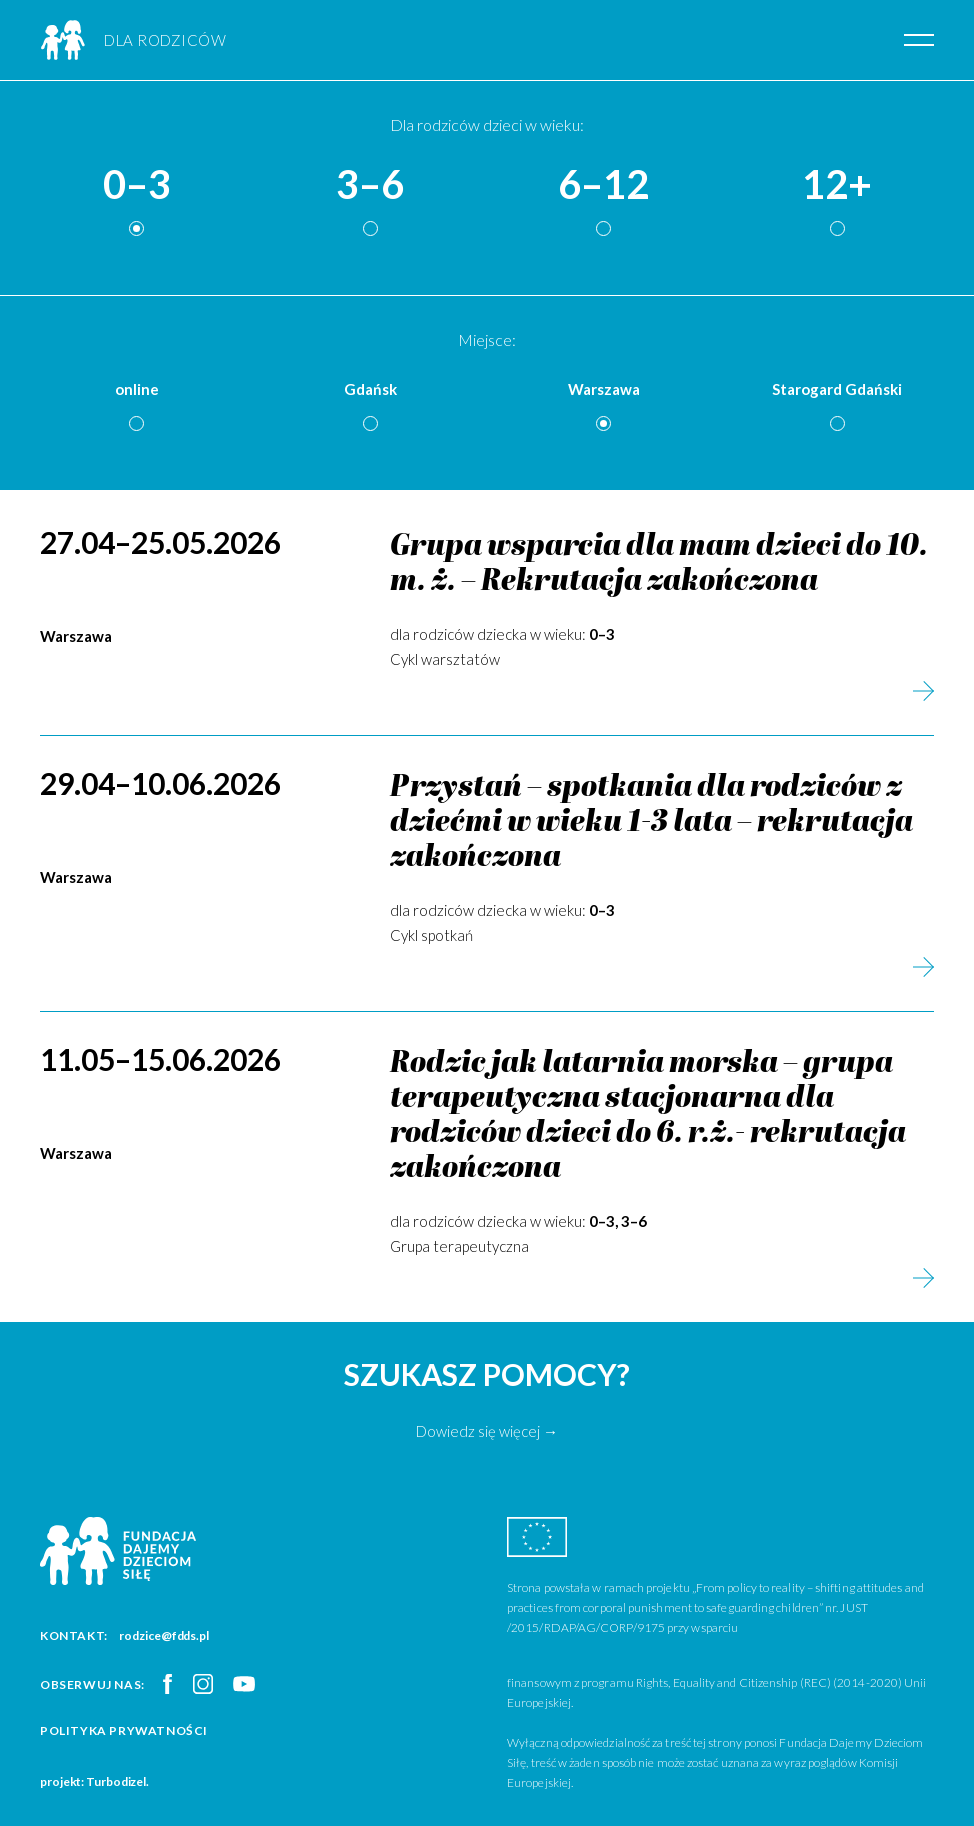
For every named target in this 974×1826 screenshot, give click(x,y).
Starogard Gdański (837, 389)
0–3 (137, 185)
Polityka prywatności (124, 1730)
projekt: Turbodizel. (94, 1781)
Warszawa (604, 389)
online (137, 389)
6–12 (603, 185)
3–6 (370, 185)
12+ (837, 185)
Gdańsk (370, 389)
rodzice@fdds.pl (164, 1635)
